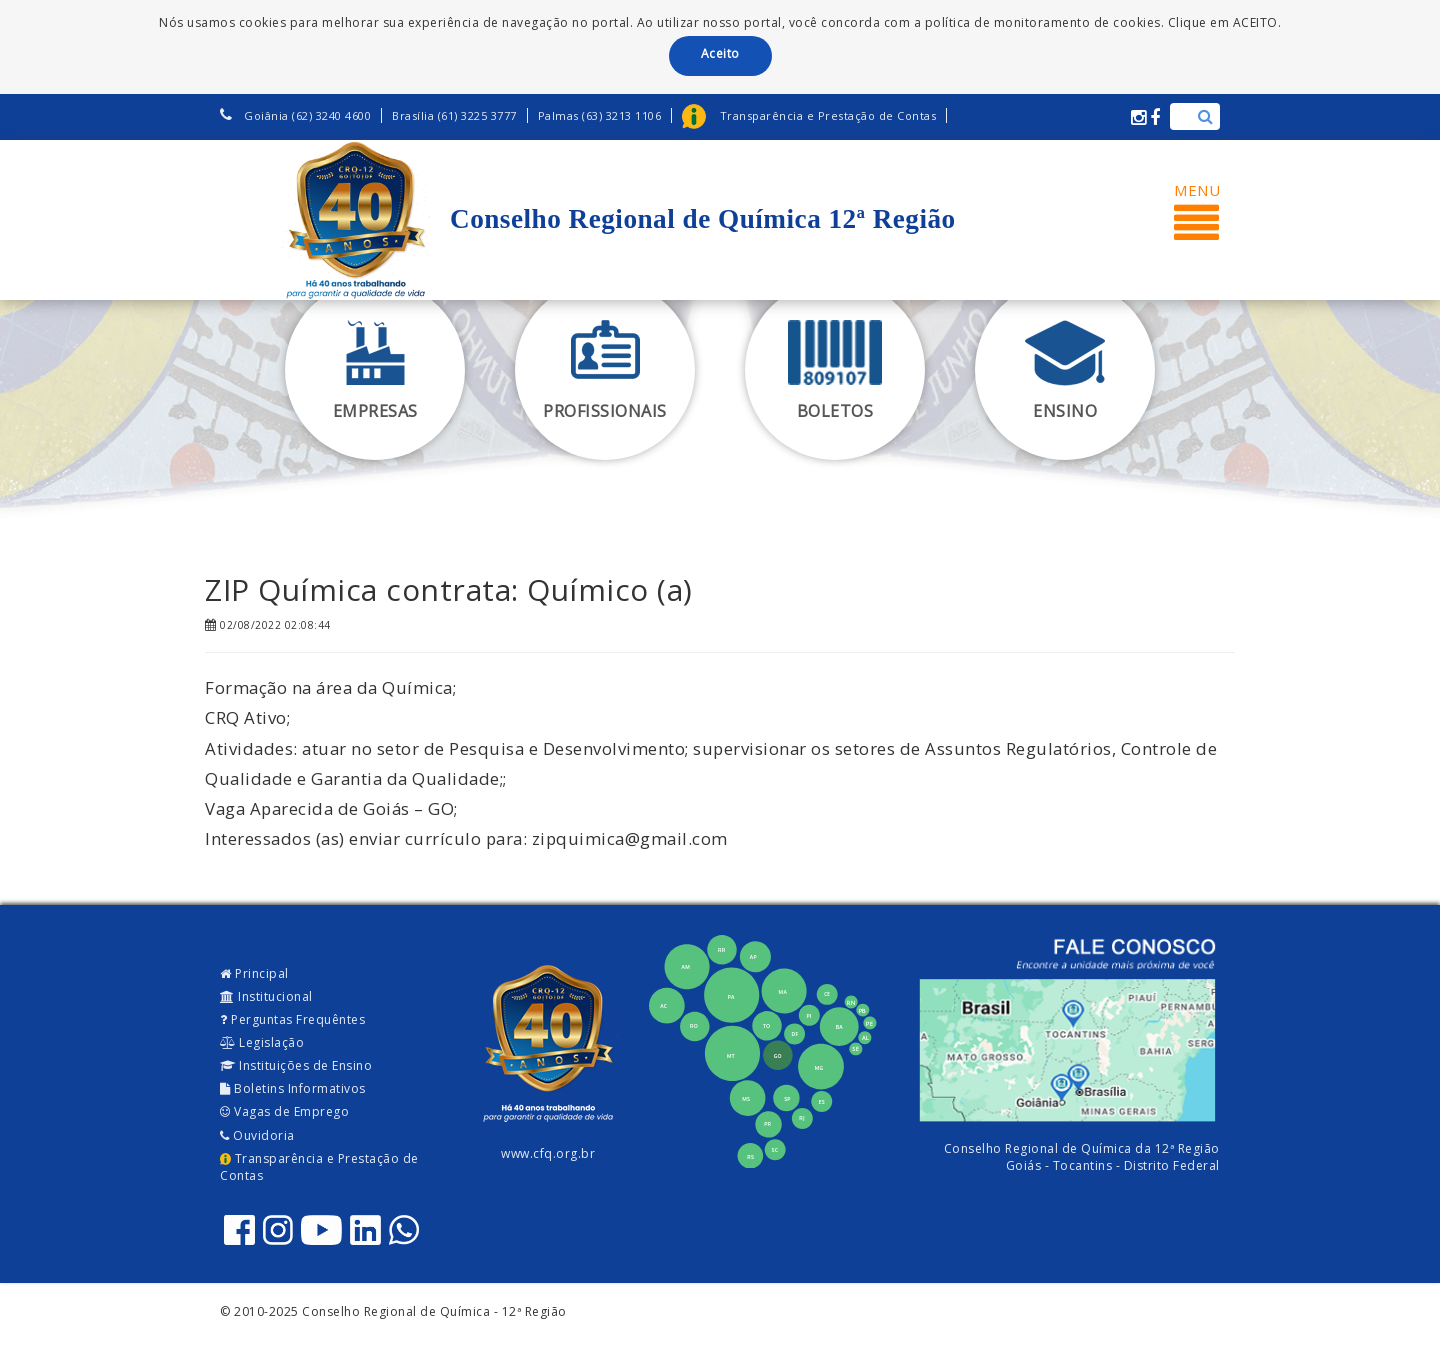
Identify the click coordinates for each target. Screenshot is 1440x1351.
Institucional (266, 996)
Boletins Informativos (293, 1088)
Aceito (720, 53)
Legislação (262, 1042)
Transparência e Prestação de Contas (319, 1167)
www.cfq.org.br (548, 1153)
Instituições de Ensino (296, 1065)
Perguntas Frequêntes (292, 1019)
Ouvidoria (257, 1135)
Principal (254, 973)
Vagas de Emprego (284, 1111)
